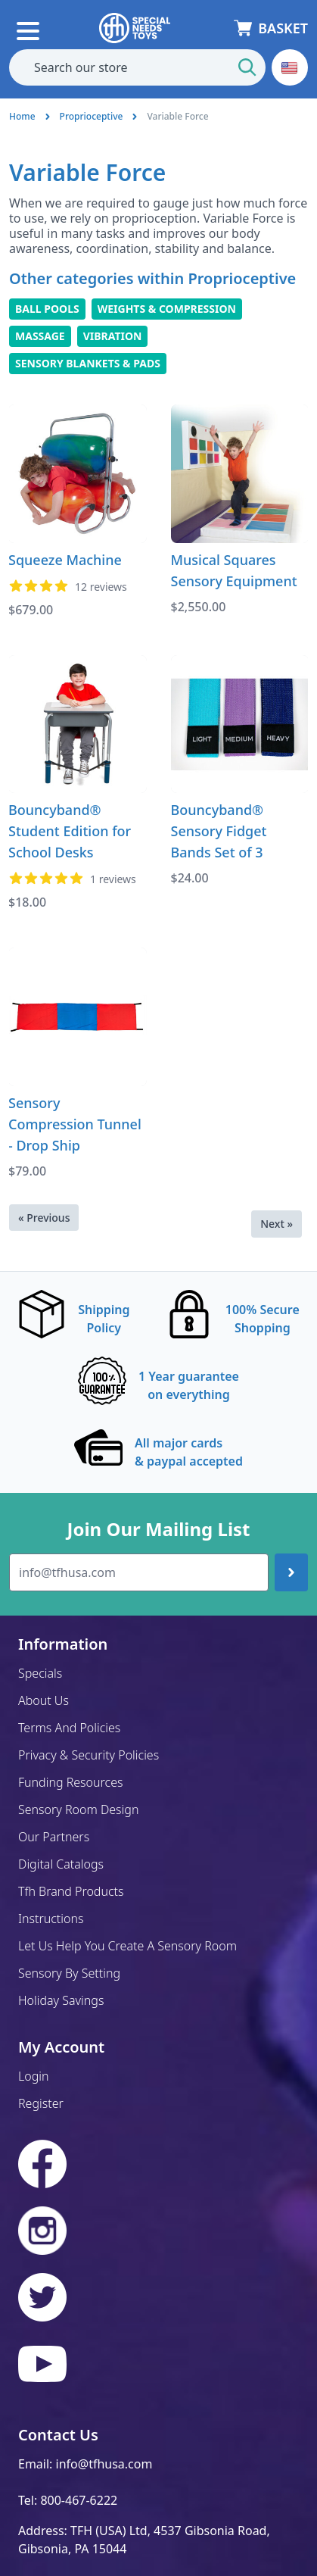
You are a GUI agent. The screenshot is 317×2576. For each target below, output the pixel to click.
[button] (290, 67)
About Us (43, 1700)
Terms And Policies (69, 1727)
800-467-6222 (78, 2500)
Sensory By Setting (69, 1973)
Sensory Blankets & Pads (87, 363)
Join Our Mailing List (158, 1529)
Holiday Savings (61, 2000)
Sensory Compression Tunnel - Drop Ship (74, 1124)
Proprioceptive (91, 116)
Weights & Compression (167, 308)
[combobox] (137, 67)
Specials (40, 1673)
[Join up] (291, 1572)
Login (33, 2076)
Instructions (50, 1918)
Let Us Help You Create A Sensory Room (127, 1945)
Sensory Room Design (78, 1809)
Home (22, 116)
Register (41, 2103)
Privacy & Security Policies (88, 1755)
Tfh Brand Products (71, 1891)
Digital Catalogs (61, 1864)
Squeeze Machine (65, 560)
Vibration (112, 336)
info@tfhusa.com (104, 2464)
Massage (40, 336)
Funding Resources (70, 1782)
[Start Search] (247, 67)
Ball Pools (47, 308)
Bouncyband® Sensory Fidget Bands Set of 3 (219, 831)
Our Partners (53, 1836)
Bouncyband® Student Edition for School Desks (69, 831)
